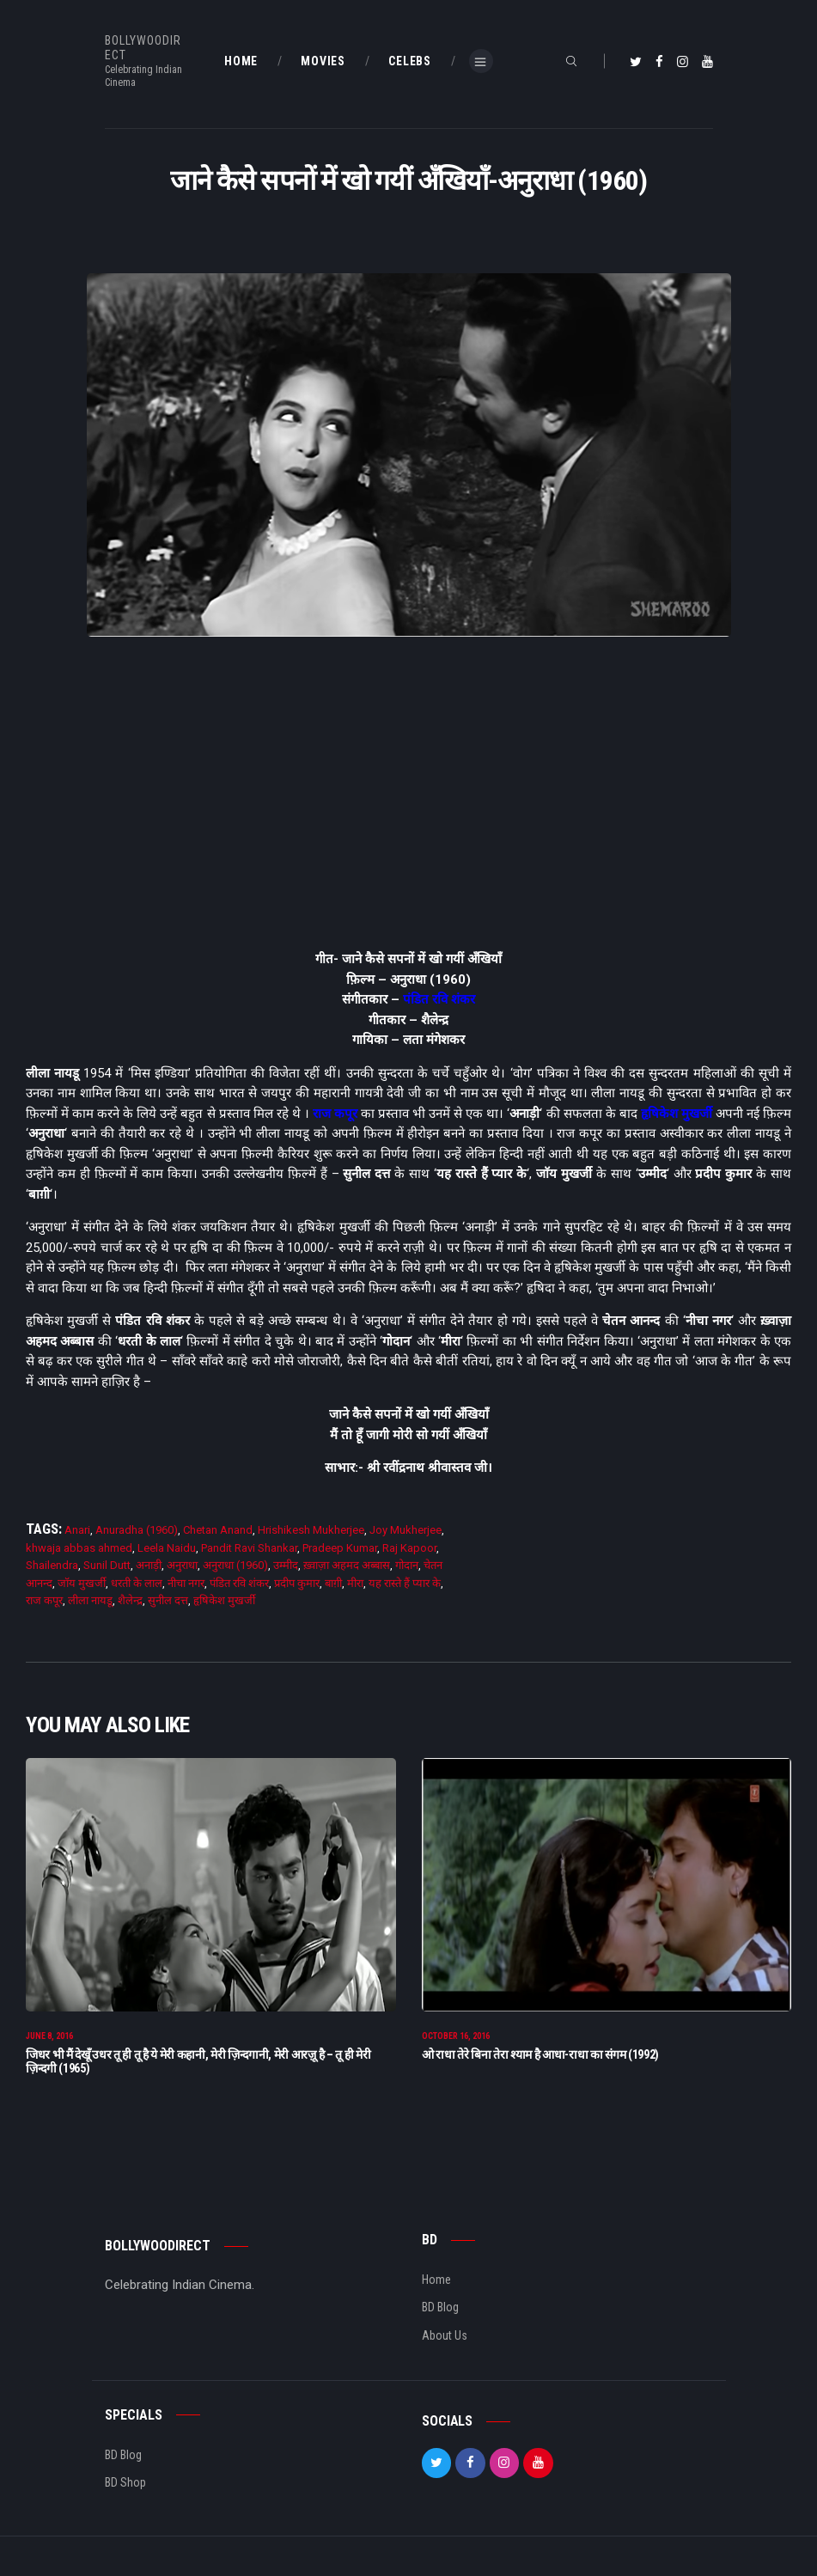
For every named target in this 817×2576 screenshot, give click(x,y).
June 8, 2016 (49, 2041)
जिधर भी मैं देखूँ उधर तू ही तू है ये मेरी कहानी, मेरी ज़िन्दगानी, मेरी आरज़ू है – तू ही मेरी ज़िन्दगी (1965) (198, 2066)
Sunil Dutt (107, 1565)
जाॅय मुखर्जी (82, 1583)
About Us (444, 2340)
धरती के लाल (136, 1583)
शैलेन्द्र (130, 1600)
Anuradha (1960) (136, 1529)
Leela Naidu (166, 1547)
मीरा (355, 1583)
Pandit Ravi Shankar (249, 1547)
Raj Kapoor (409, 1547)
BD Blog (440, 2312)
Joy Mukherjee (405, 1529)
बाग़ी (333, 1583)
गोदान (406, 1565)
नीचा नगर (186, 1583)
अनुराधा (182, 1565)
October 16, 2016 (456, 2041)
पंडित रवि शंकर (439, 999)
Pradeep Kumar (339, 1547)
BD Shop (125, 2487)
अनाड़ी (149, 1565)
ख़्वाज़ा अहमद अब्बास (346, 1565)
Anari (77, 1529)
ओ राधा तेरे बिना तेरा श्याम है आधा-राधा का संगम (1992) (540, 2059)
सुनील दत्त (168, 1600)
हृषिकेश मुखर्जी (676, 1113)
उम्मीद (285, 1565)
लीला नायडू (90, 1600)
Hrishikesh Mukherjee (311, 1529)
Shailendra (52, 1565)
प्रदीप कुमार (297, 1583)
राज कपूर (335, 1113)
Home (436, 2285)
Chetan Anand (218, 1529)
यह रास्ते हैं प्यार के (405, 1583)
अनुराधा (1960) (235, 1565)
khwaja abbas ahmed (79, 1547)
